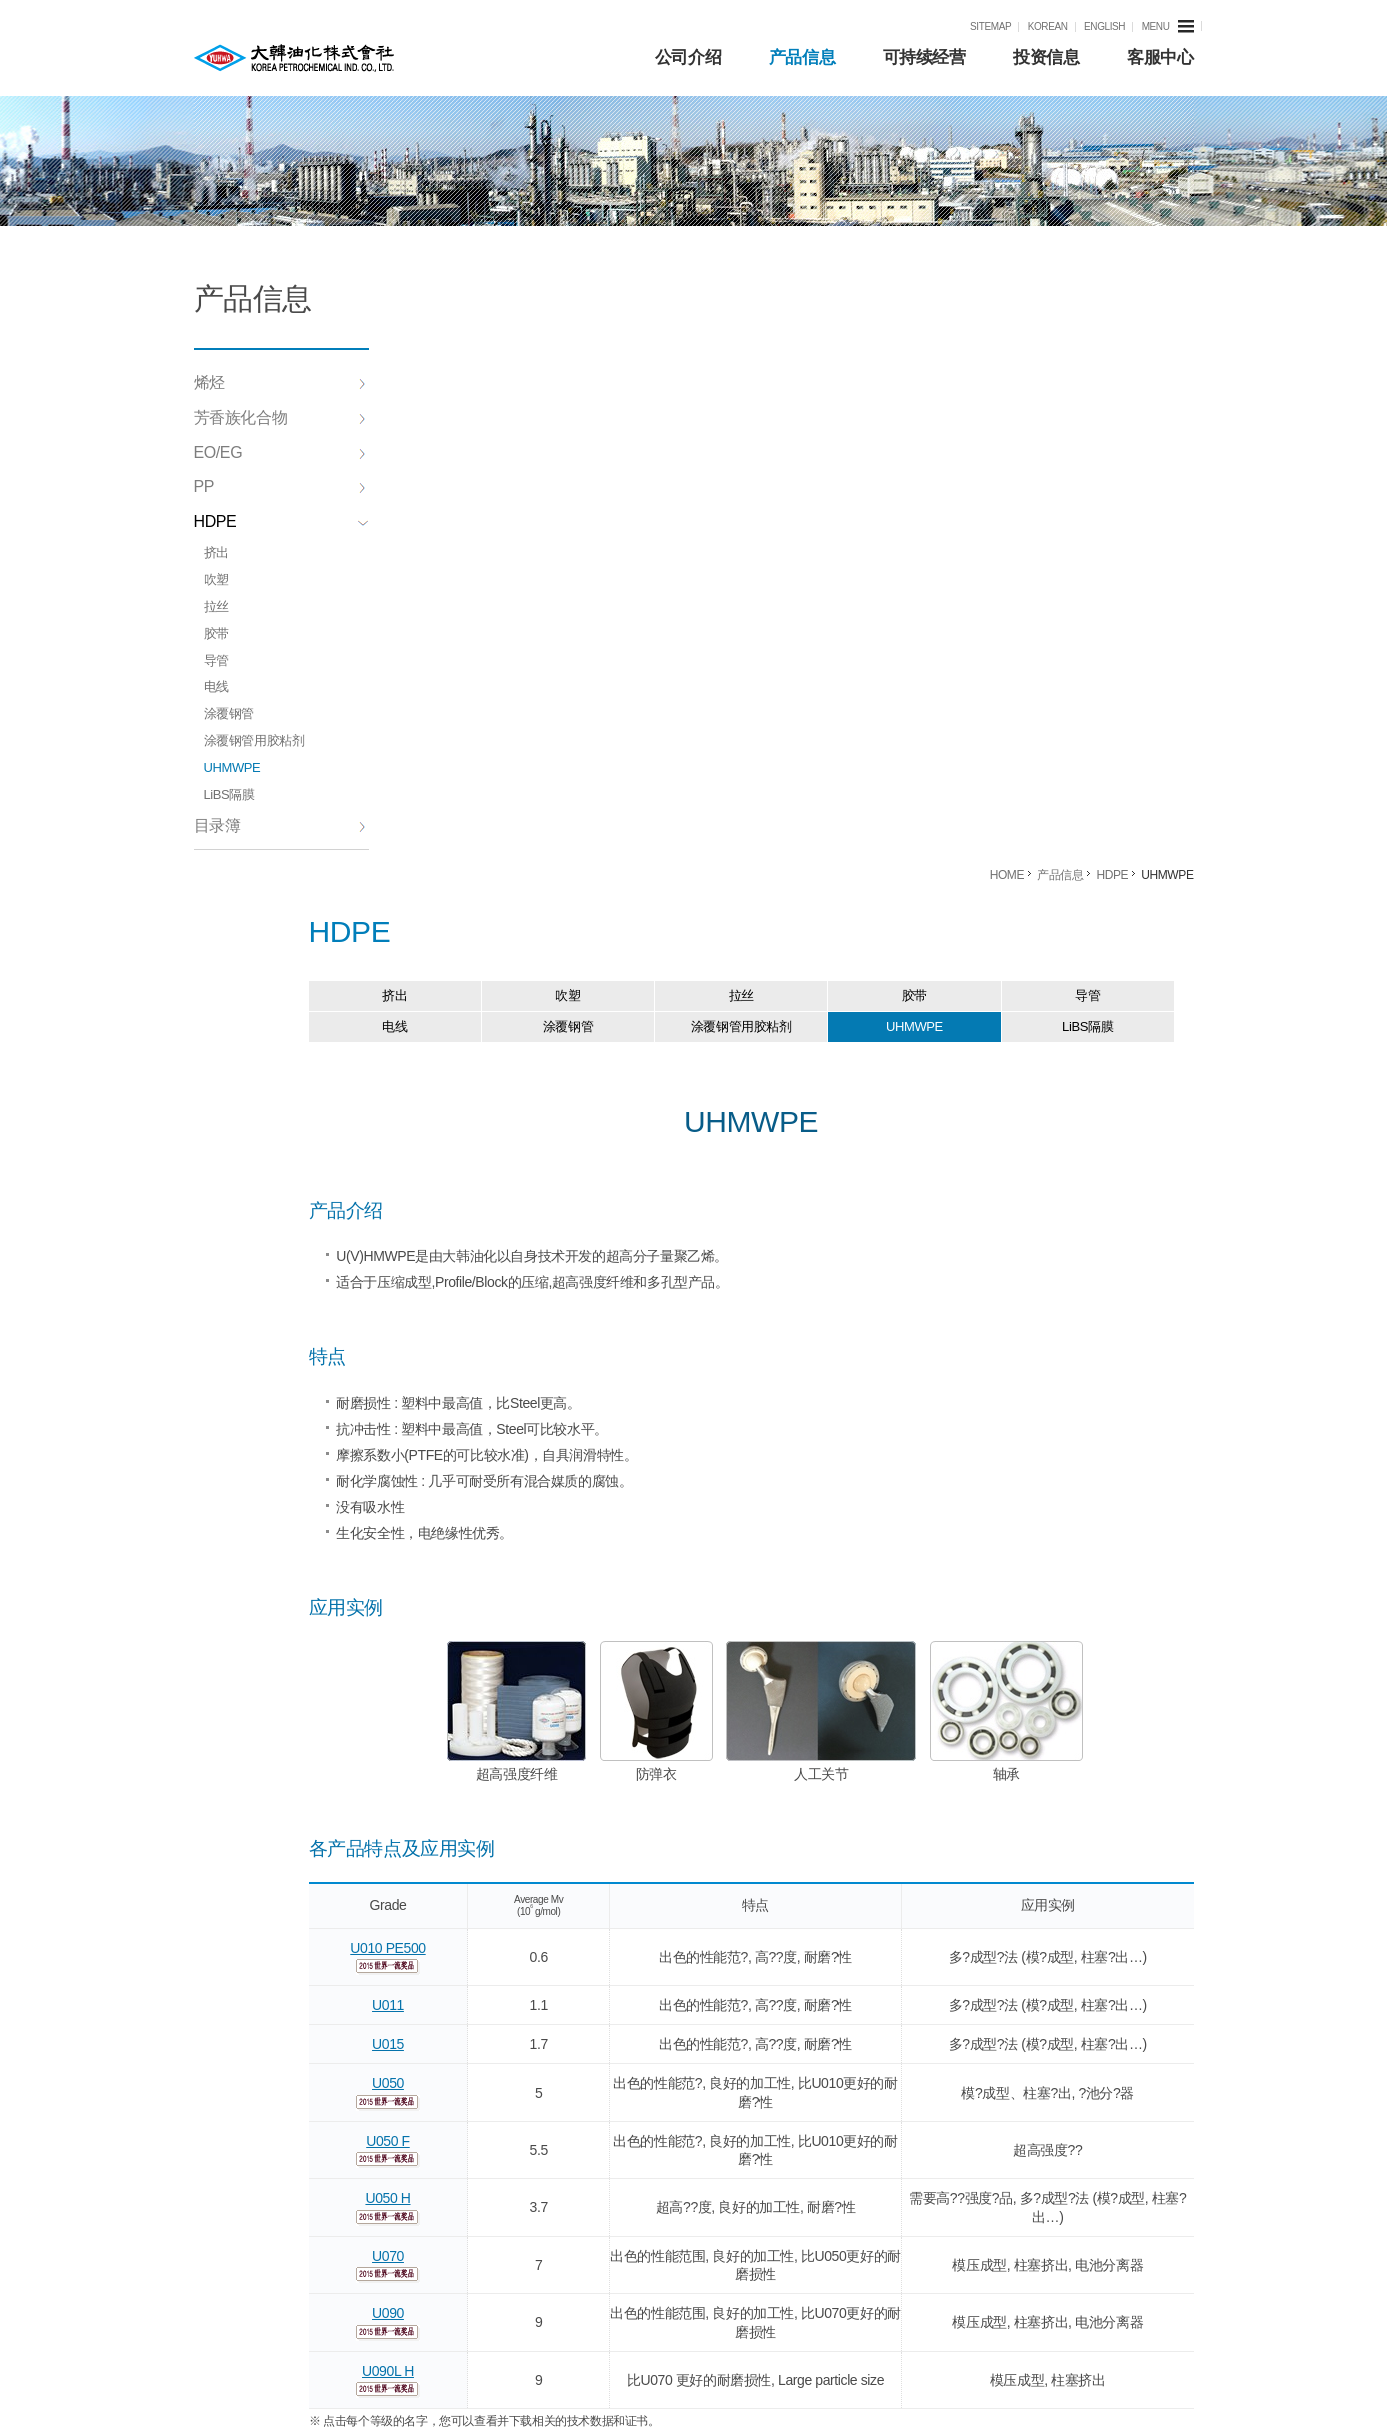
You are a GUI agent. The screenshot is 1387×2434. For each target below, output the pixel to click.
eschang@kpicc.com (1114, 2008)
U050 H (469, 1565)
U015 (470, 1411)
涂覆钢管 (229, 713)
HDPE (281, 521)
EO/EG (280, 452)
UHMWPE (232, 767)
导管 (216, 660)
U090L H (470, 1737)
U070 (470, 1622)
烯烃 (280, 382)
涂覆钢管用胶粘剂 (254, 740)
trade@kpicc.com (1114, 1968)
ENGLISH (1104, 26)
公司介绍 (688, 57)
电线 (216, 686)
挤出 (216, 552)
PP (280, 486)
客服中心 (1160, 57)
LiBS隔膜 (229, 794)
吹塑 (216, 579)
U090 (470, 1680)
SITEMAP (990, 26)
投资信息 (1046, 57)
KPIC (294, 58)
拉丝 (216, 606)
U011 (470, 1371)
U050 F (470, 1507)
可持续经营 (924, 57)
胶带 (216, 633)
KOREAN (1048, 26)
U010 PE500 (469, 1314)
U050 (470, 1450)
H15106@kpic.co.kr (1114, 2086)
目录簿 (280, 825)
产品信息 (802, 57)
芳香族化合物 (280, 417)
